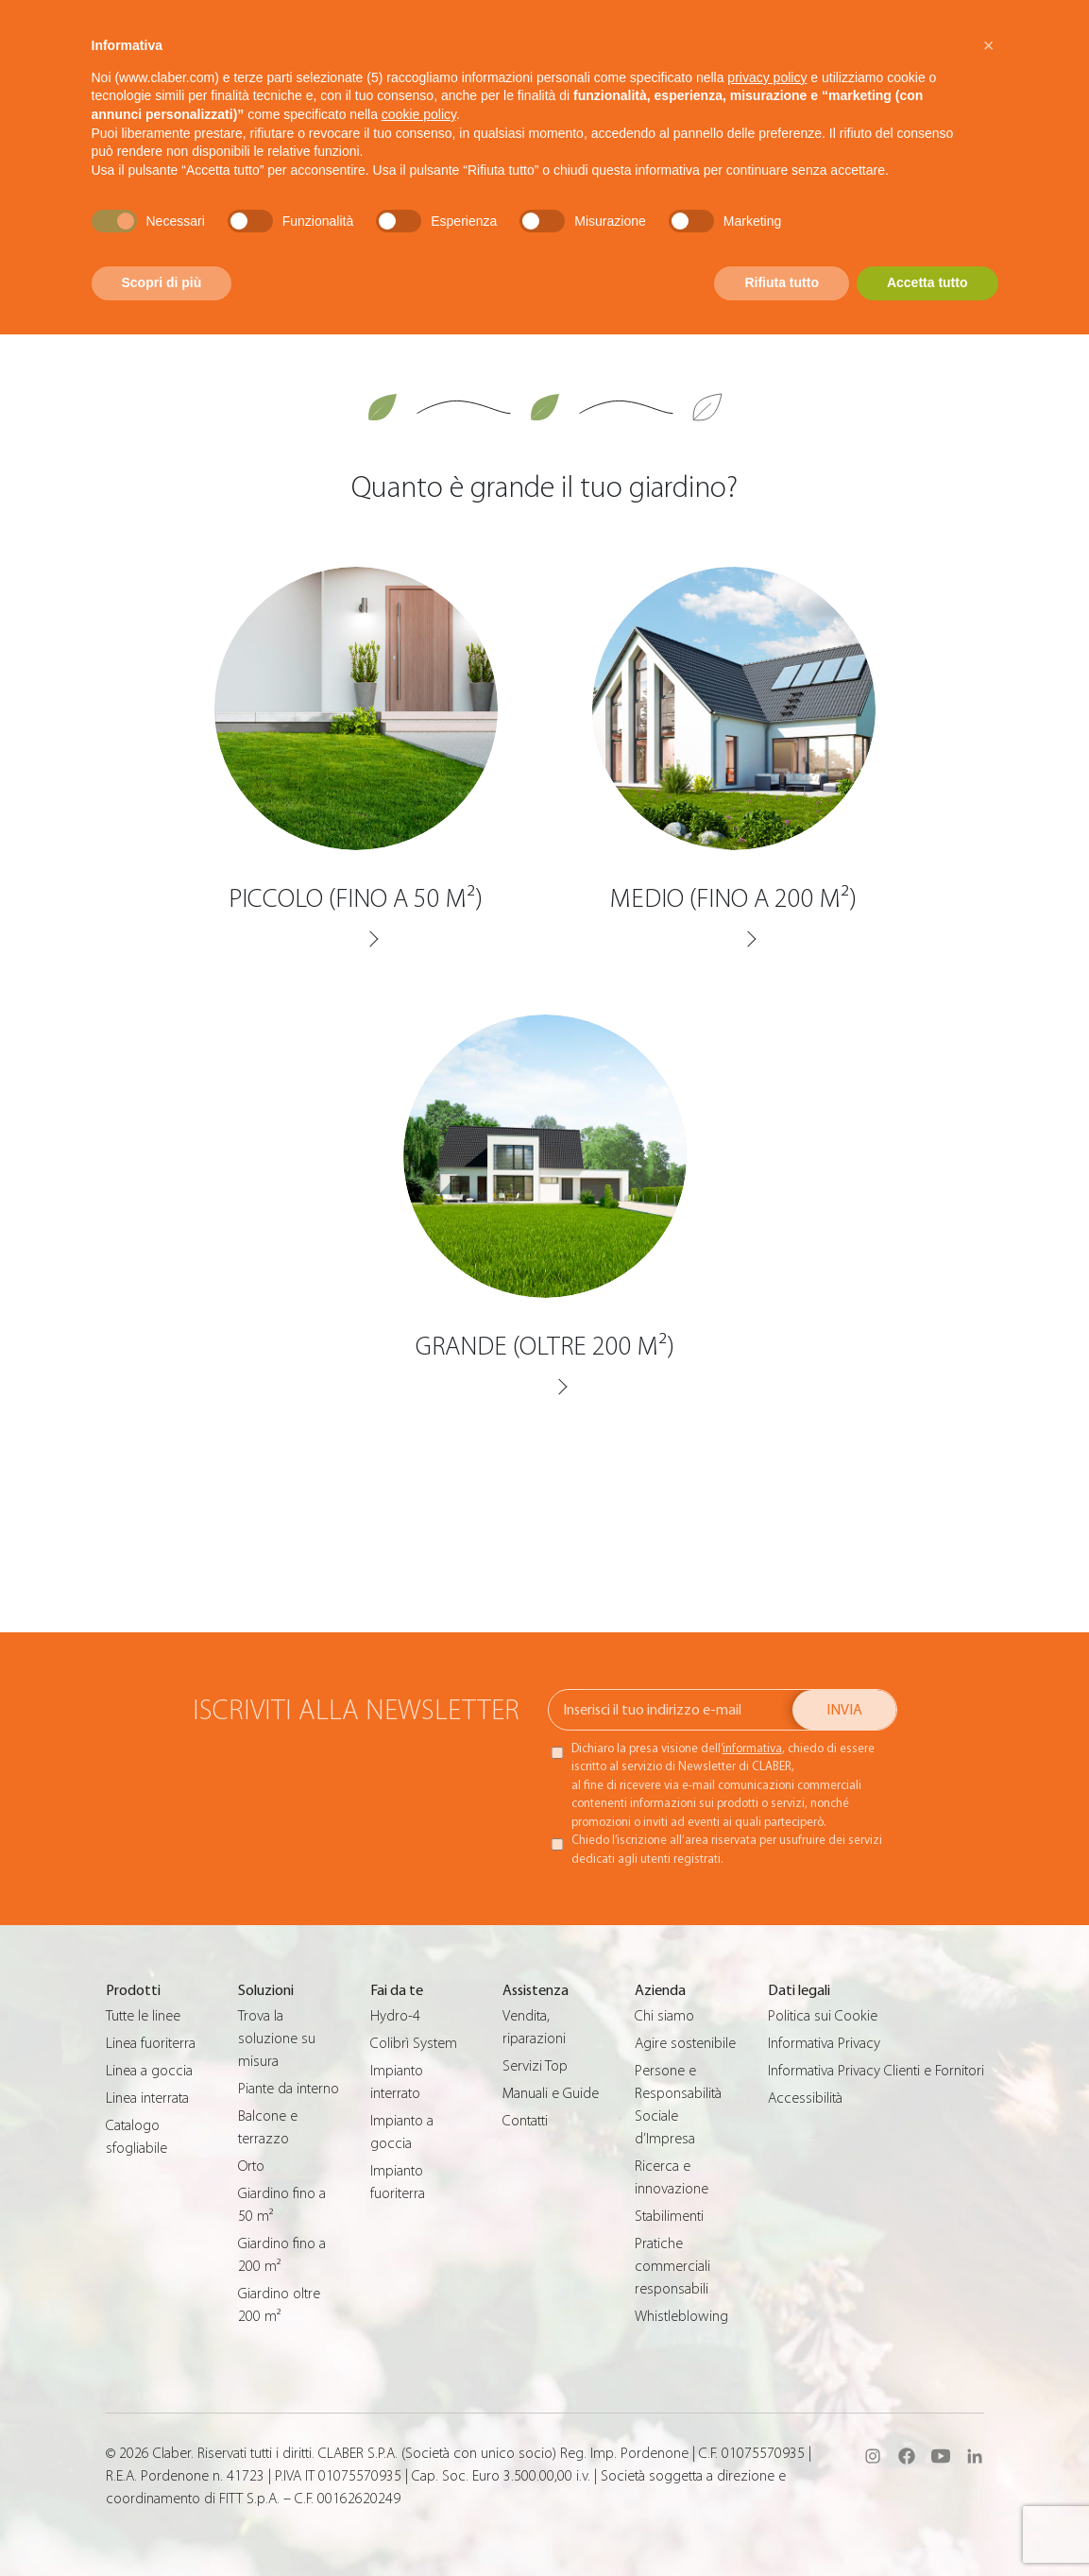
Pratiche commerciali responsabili (672, 2266)
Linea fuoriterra (151, 2043)
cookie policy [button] (419, 114)
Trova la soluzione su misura (276, 2038)
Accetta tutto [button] (927, 282)
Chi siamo (664, 2015)
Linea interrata (147, 2098)
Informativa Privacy (824, 2043)
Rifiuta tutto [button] (781, 282)
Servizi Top (535, 2065)
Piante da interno (288, 2088)
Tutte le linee (143, 2015)
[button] (989, 45)
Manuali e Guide (550, 2093)
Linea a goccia (149, 2070)
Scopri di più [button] (162, 282)
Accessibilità (805, 2098)
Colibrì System (413, 2043)
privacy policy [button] (767, 77)
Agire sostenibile (685, 2043)
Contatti (525, 2120)
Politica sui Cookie (822, 2015)
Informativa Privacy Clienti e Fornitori (876, 2070)
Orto (251, 2166)
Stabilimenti (669, 2216)
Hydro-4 (395, 2015)
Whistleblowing (681, 2316)
